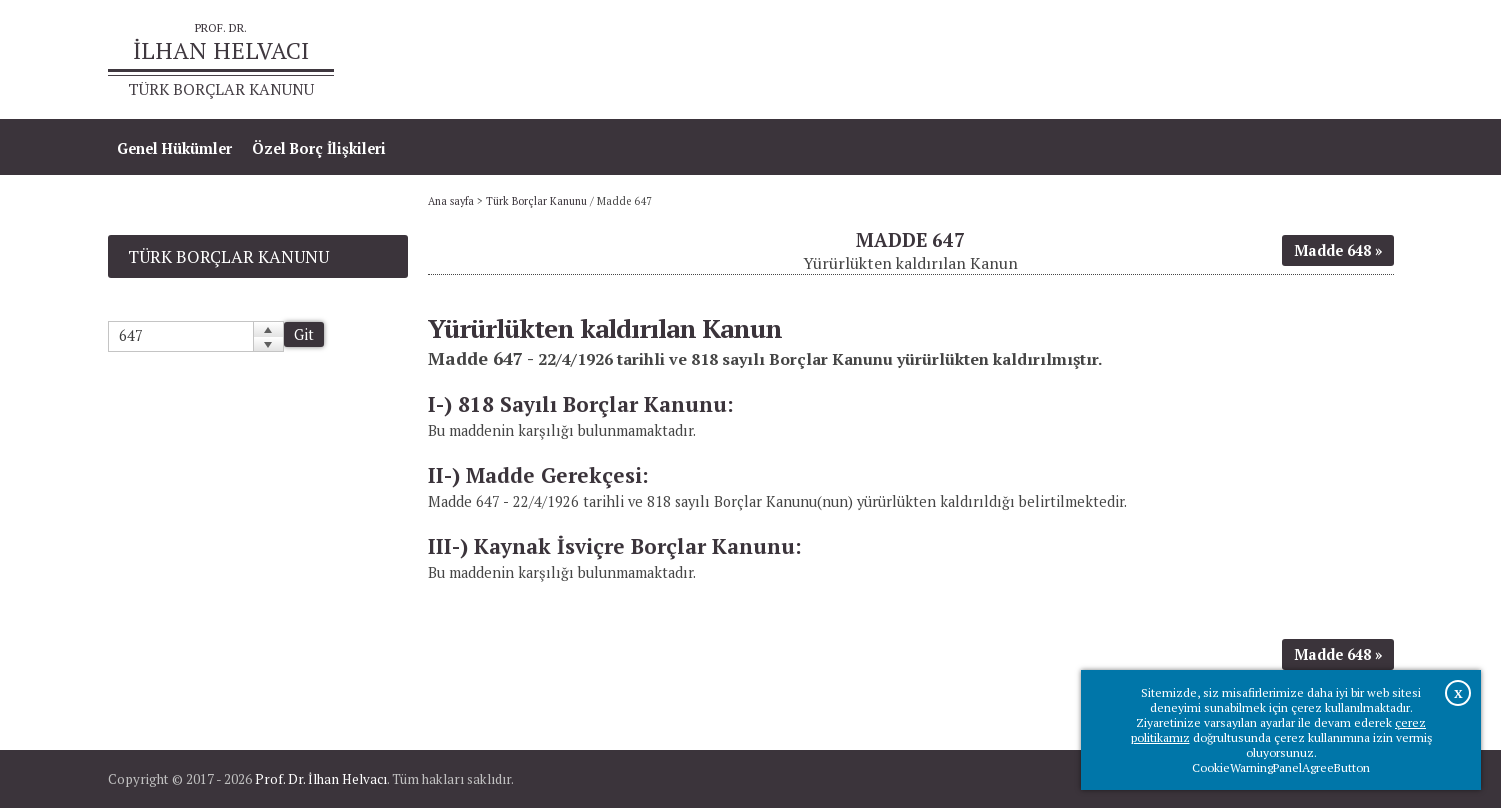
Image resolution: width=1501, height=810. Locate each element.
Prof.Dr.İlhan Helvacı (1235, 60)
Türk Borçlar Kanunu (536, 203)
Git (304, 336)
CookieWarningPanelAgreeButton (1281, 767)
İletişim (1356, 60)
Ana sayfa (1105, 60)
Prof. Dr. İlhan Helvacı (321, 781)
